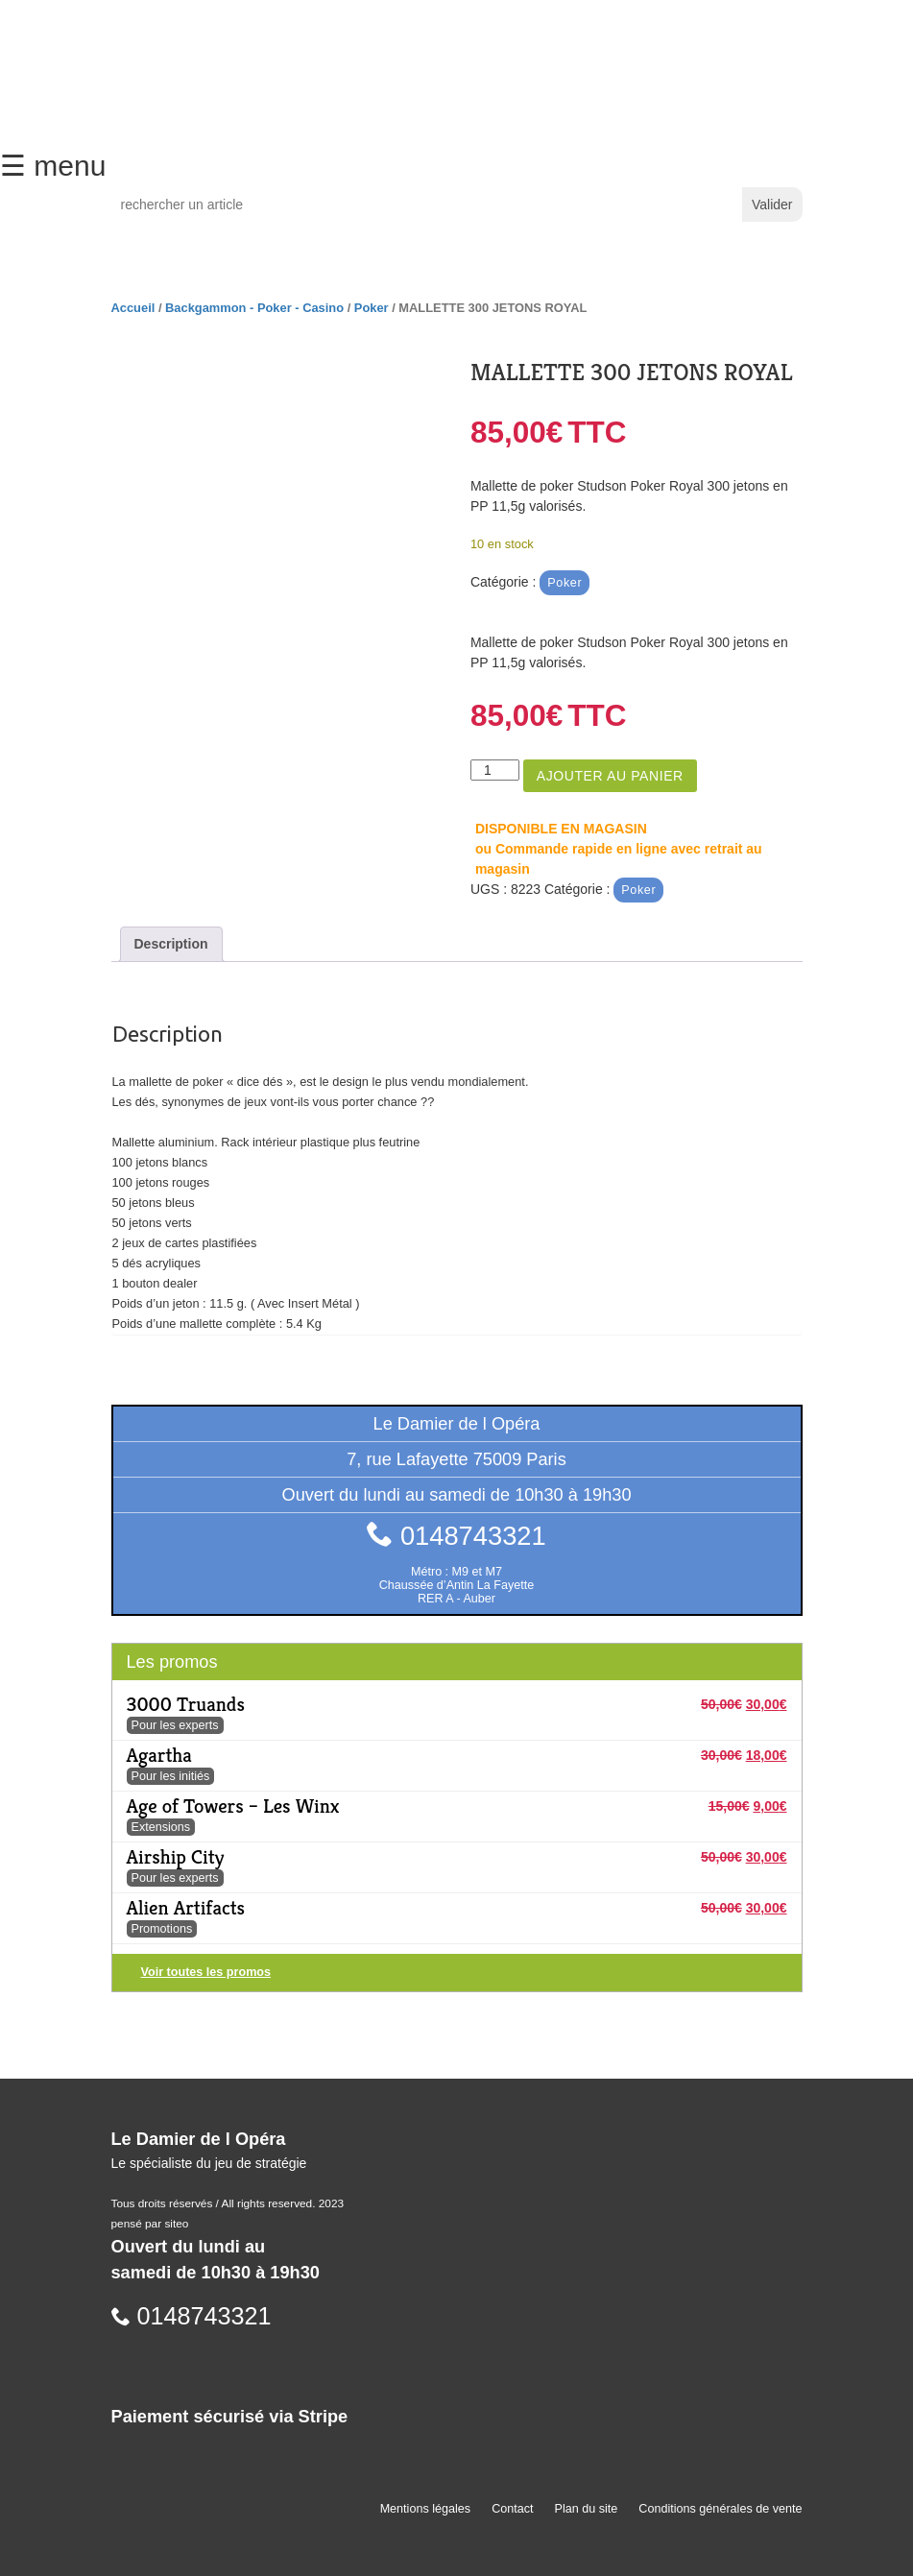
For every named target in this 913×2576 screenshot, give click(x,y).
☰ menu (53, 165)
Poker (371, 308)
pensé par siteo (150, 2223)
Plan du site (586, 2509)
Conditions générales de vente (720, 2509)
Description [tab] (171, 943)
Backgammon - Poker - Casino (254, 308)
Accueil (133, 308)
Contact (512, 2509)
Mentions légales (425, 2509)
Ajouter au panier (610, 775)
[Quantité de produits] (494, 770)
